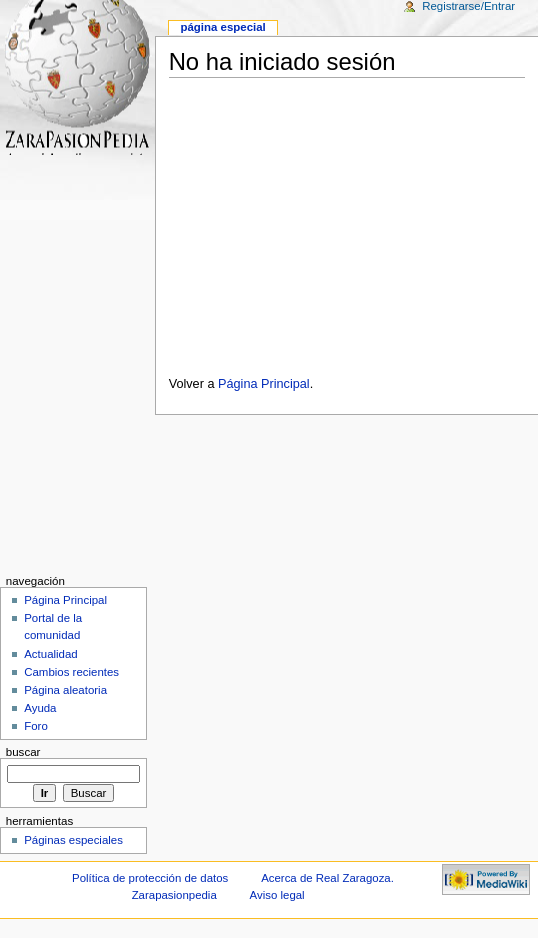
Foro (36, 726)
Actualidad (51, 654)
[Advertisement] (346, 221)
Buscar (23, 752)
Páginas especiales (73, 840)
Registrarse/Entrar (468, 6)
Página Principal (264, 384)
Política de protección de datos (150, 878)
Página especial (222, 27)
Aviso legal (277, 895)
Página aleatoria (65, 690)
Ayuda (40, 708)
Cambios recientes (71, 672)
